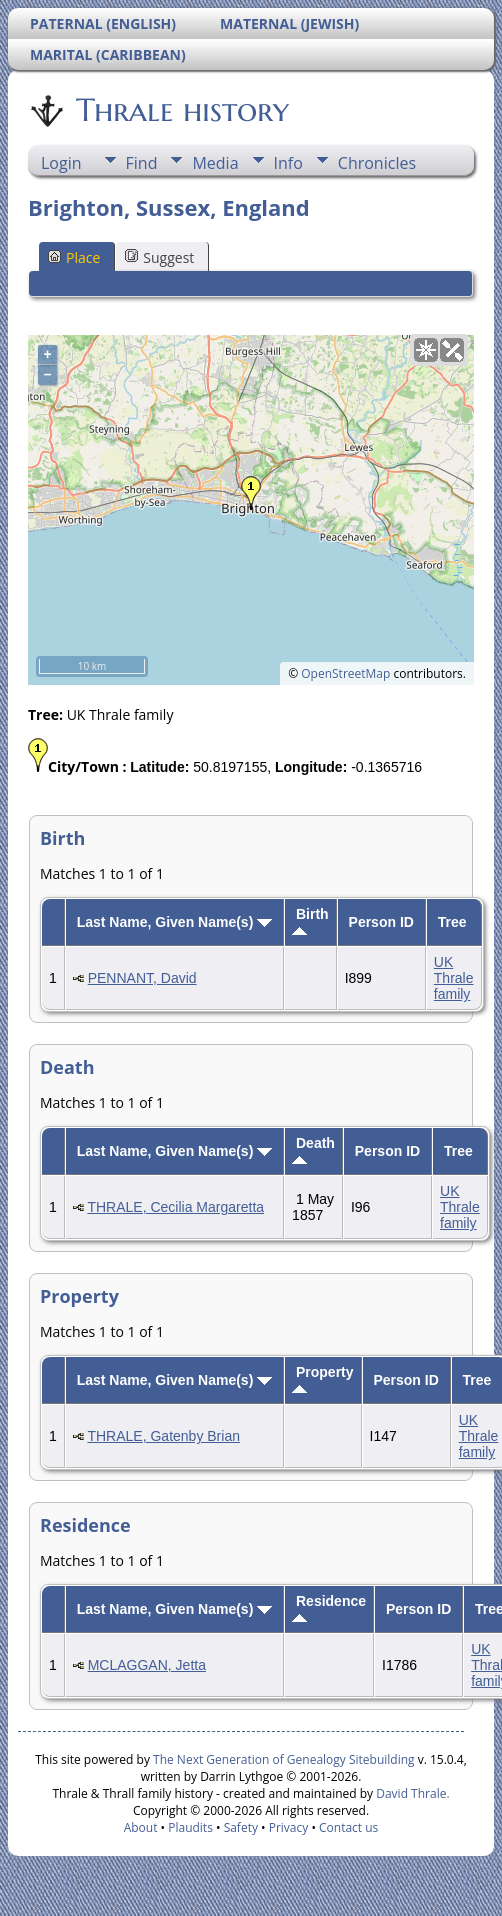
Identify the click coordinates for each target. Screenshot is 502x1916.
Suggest (159, 257)
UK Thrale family (454, 978)
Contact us (348, 1827)
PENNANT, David (142, 978)
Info (288, 163)
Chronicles (377, 163)
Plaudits (190, 1827)
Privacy (289, 1827)
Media (215, 163)
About (141, 1827)
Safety (241, 1827)
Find (142, 163)
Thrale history (181, 110)
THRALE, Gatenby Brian (163, 1436)
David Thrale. (411, 1793)
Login (61, 163)
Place (74, 257)
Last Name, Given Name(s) (175, 922)
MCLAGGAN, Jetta (147, 1665)
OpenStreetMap (345, 673)
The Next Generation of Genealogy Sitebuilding (284, 1759)
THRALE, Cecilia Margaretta (175, 1207)
